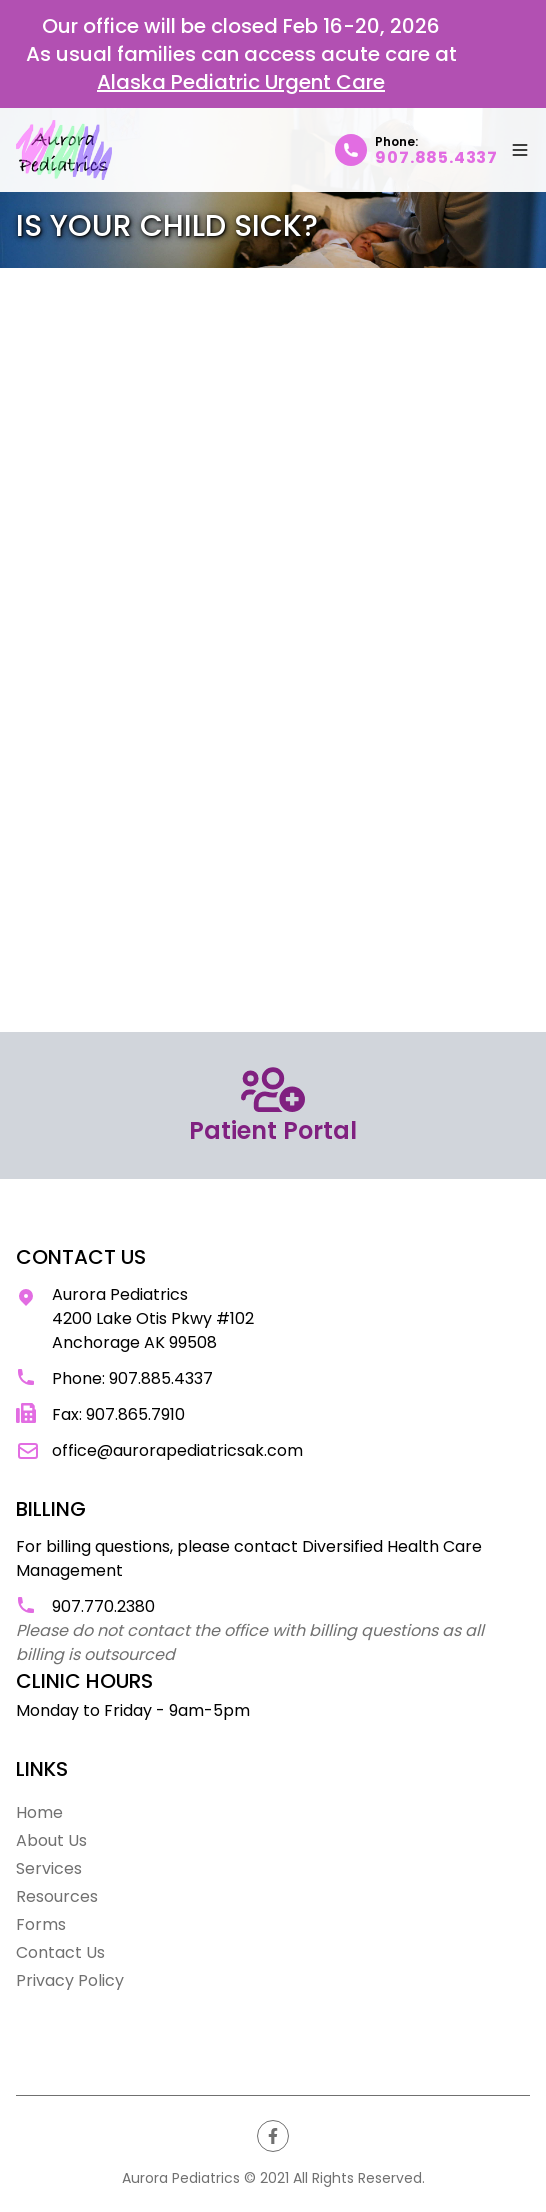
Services (49, 1868)
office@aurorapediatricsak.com (177, 1450)
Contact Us (60, 1952)
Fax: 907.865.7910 (118, 1414)
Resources (57, 1896)
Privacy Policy (70, 1980)
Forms (41, 1924)
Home (39, 1812)
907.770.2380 (103, 1606)
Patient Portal (273, 1105)
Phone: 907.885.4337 (132, 1378)
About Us (51, 1840)
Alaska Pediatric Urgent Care (241, 82)
